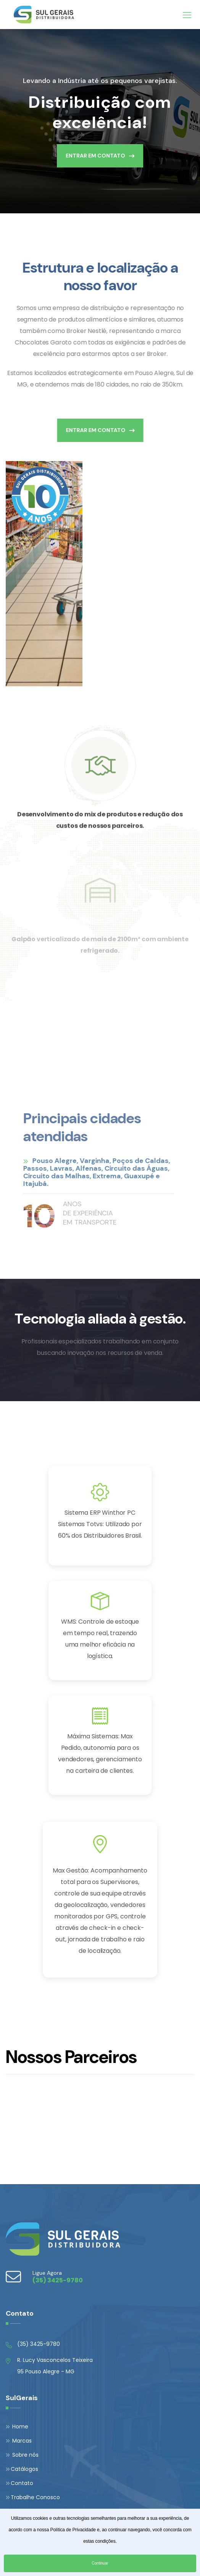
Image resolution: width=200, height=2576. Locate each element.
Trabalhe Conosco (33, 2497)
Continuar (100, 2563)
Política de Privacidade (73, 2529)
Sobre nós (22, 2455)
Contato (19, 2483)
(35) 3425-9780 (38, 2344)
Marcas (19, 2441)
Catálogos (22, 2469)
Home (17, 2427)
